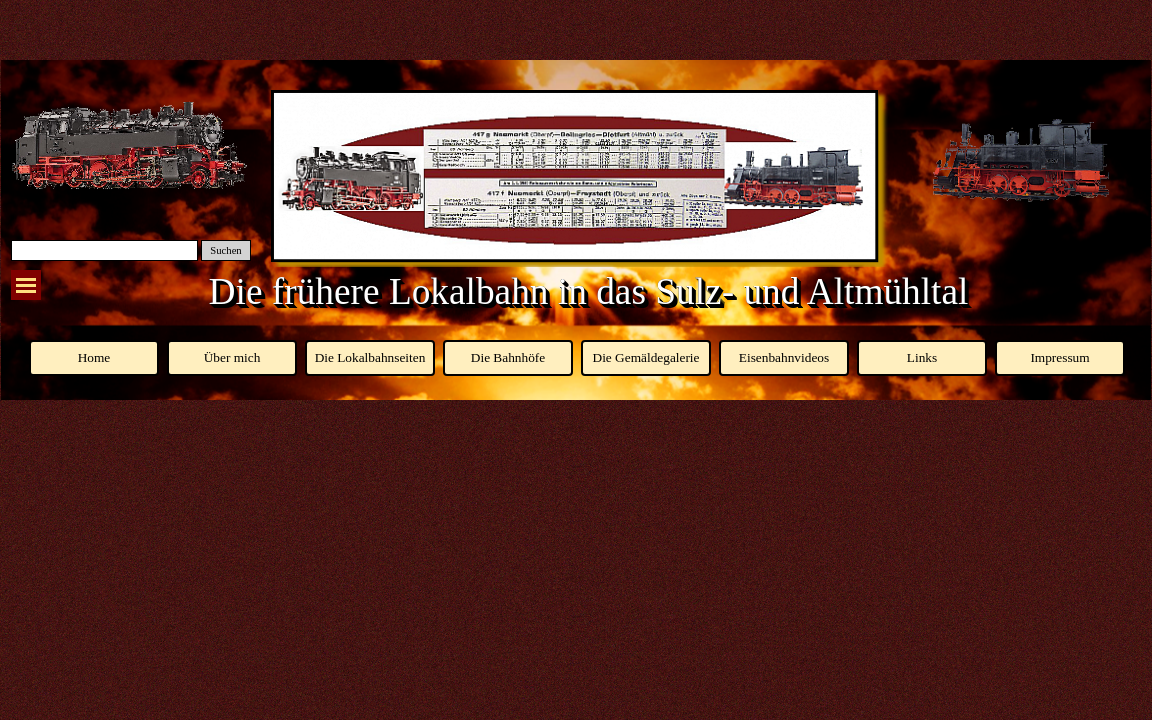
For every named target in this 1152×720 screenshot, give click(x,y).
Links (922, 357)
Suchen (225, 250)
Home (94, 357)
